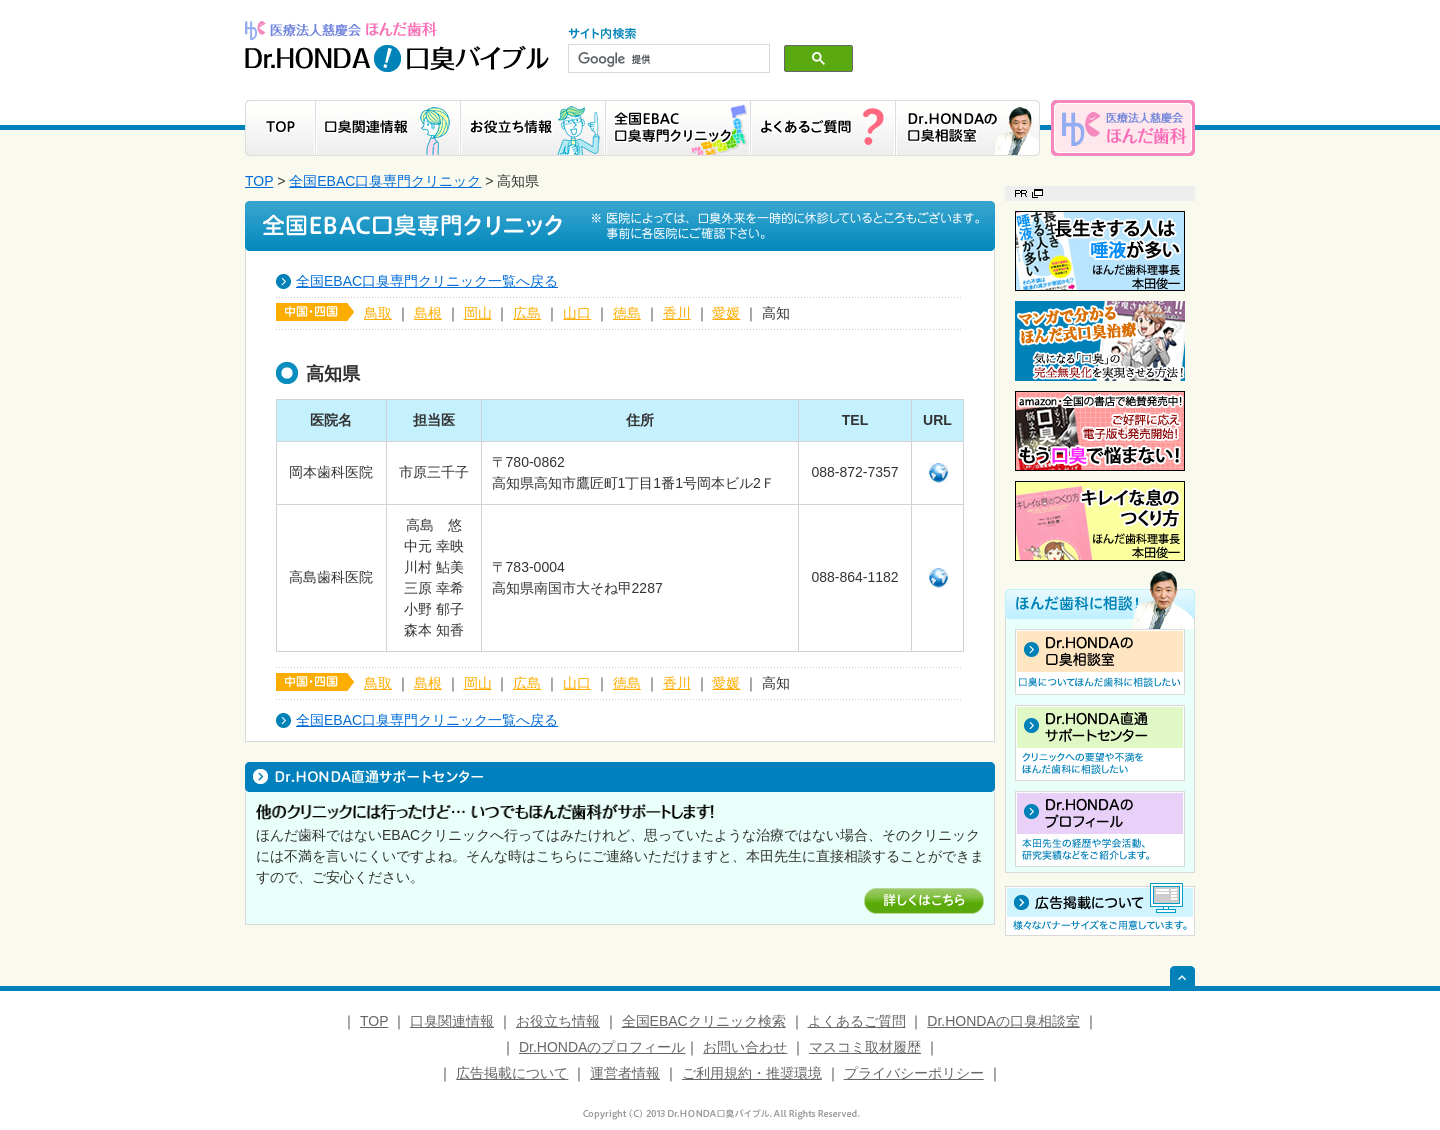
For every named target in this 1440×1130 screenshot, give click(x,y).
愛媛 (726, 313)
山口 (577, 313)
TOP (259, 181)
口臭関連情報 (452, 1021)
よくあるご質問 (857, 1021)
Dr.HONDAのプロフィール (602, 1047)
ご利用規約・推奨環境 (752, 1073)
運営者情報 (625, 1073)
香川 (677, 313)
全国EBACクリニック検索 (704, 1021)
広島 (527, 313)
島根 (428, 313)
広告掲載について (512, 1073)
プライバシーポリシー (914, 1073)
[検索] (667, 59)
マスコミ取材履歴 (865, 1047)
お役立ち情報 (558, 1021)
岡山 (478, 313)
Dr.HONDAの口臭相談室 (1003, 1021)
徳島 (627, 313)
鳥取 (378, 313)
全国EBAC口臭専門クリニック (385, 181)
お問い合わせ (745, 1047)
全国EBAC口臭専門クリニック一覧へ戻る (427, 281)
